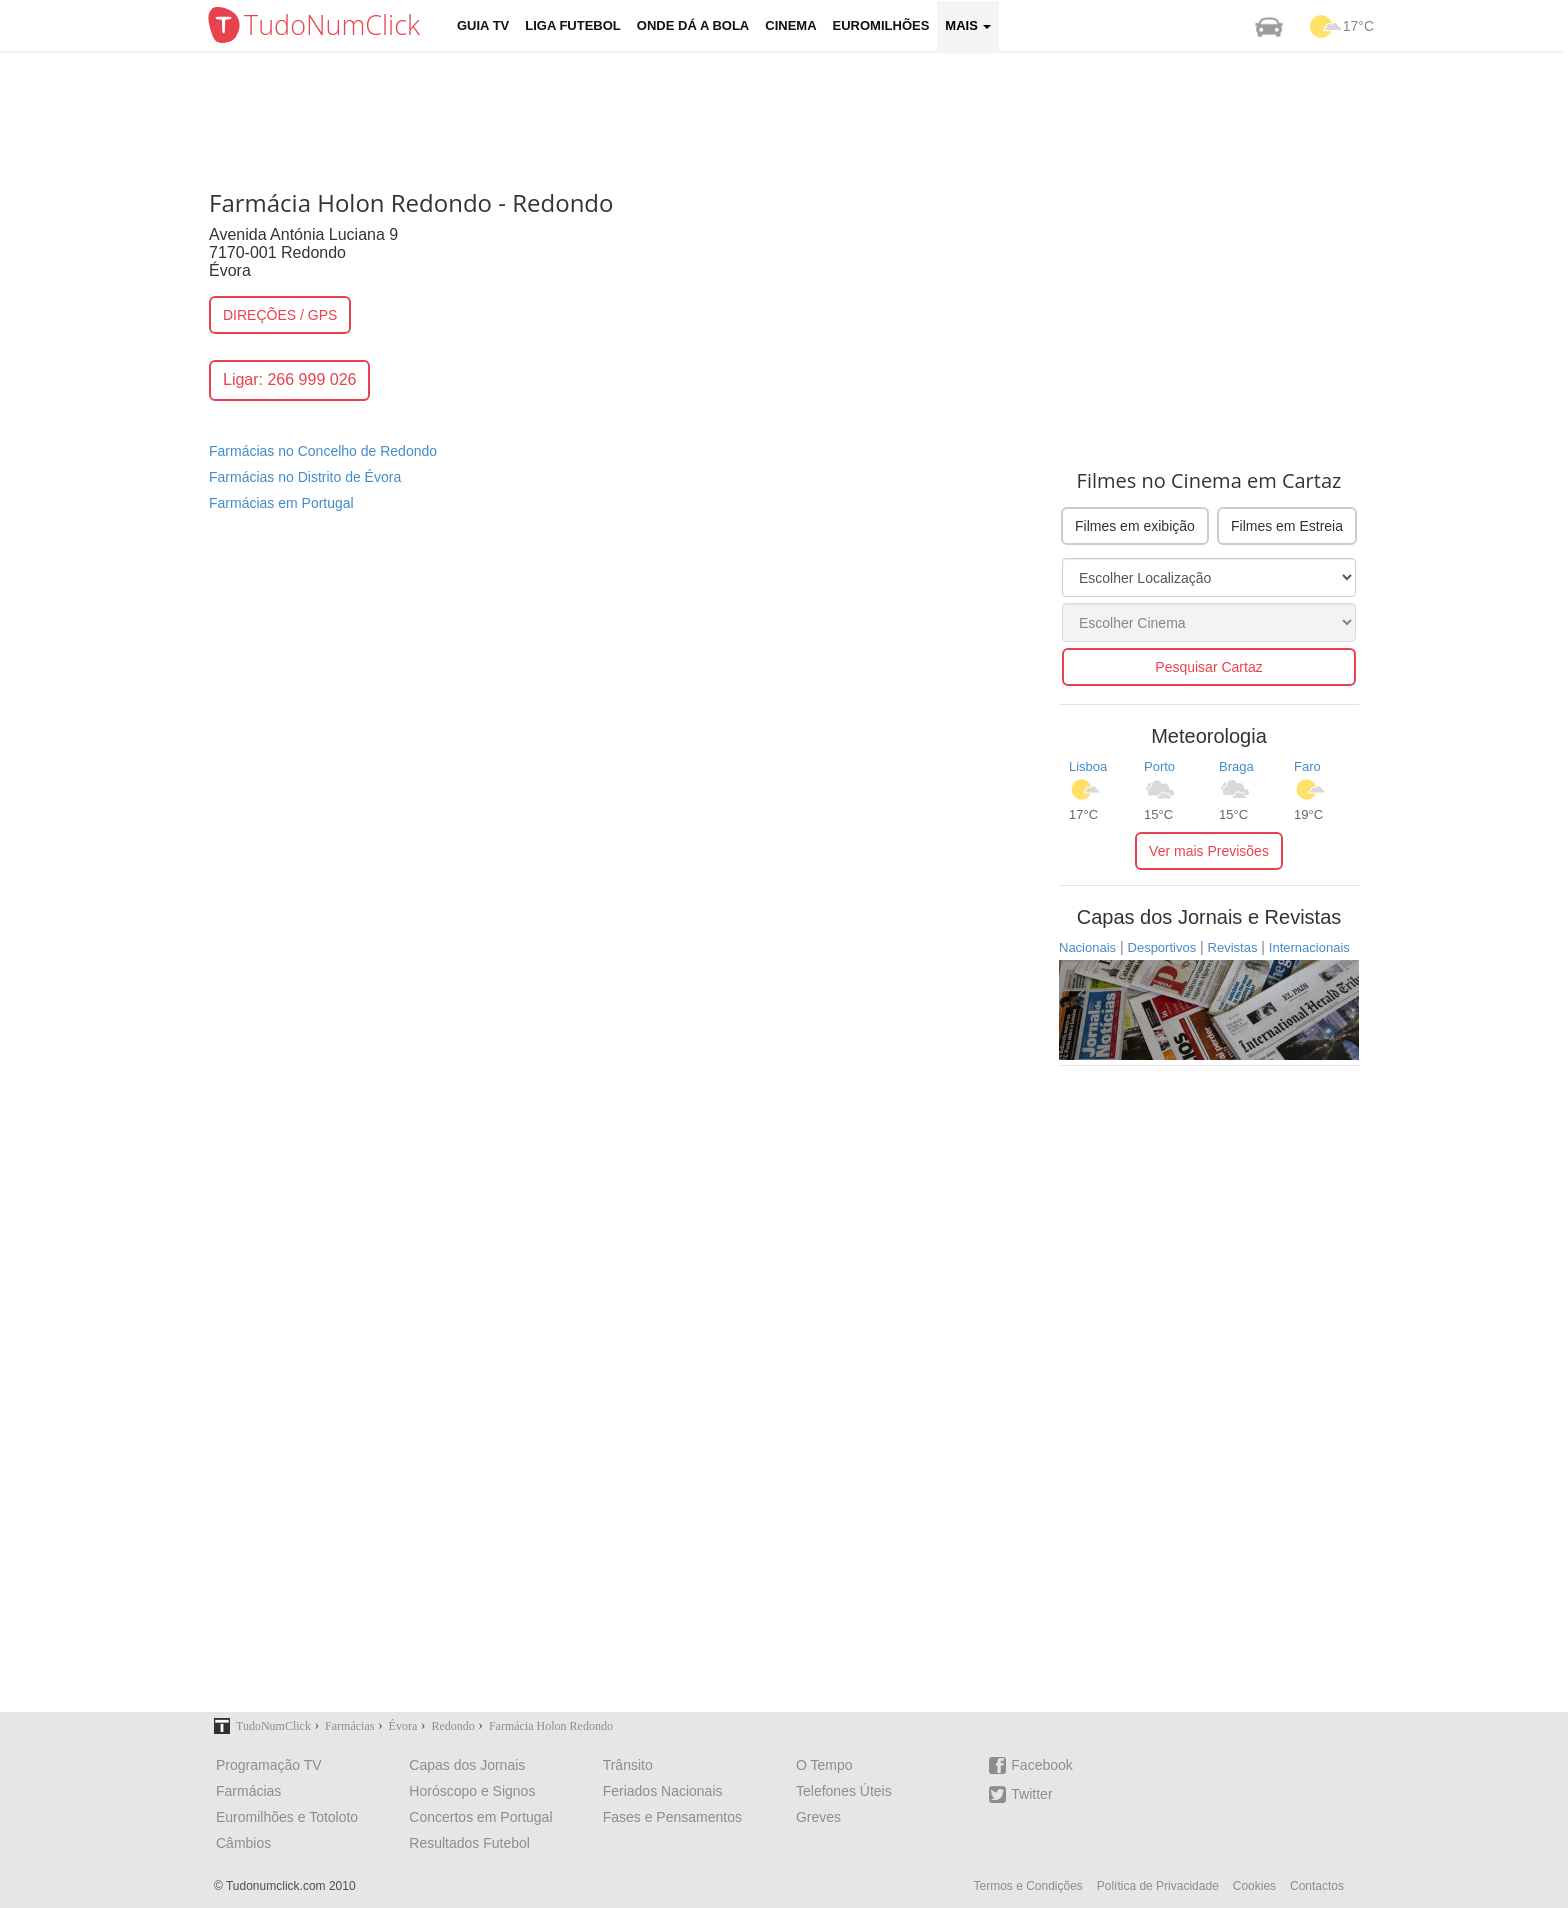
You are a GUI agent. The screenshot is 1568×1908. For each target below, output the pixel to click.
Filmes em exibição (1135, 526)
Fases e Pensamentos (672, 1817)
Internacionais (1309, 947)
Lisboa (1088, 766)
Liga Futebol (573, 25)
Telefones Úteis (844, 1791)
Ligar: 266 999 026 (289, 379)
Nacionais (1087, 947)
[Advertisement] (799, 115)
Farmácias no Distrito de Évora (305, 477)
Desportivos (1162, 947)
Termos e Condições (1027, 1886)
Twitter (1020, 1794)
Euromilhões (881, 25)
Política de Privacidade (1158, 1886)
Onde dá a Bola (693, 25)
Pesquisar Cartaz (1208, 667)
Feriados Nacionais (663, 1791)
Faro (1307, 766)
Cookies (1254, 1886)
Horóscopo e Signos (472, 1791)
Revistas (1233, 947)
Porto (1159, 766)
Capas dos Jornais (467, 1765)
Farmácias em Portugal (281, 503)
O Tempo (824, 1765)
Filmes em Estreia (1287, 526)
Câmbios (243, 1843)
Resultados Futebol (469, 1843)
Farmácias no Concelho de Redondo (323, 451)
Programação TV (269, 1765)
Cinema (790, 25)
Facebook (1030, 1765)
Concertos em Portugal (480, 1817)
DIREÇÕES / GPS (280, 315)
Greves (818, 1817)
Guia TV (483, 25)
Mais (968, 25)
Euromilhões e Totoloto (287, 1817)
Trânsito (628, 1765)
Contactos (1317, 1886)
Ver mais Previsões (1209, 851)
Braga (1236, 766)
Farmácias (248, 1791)
